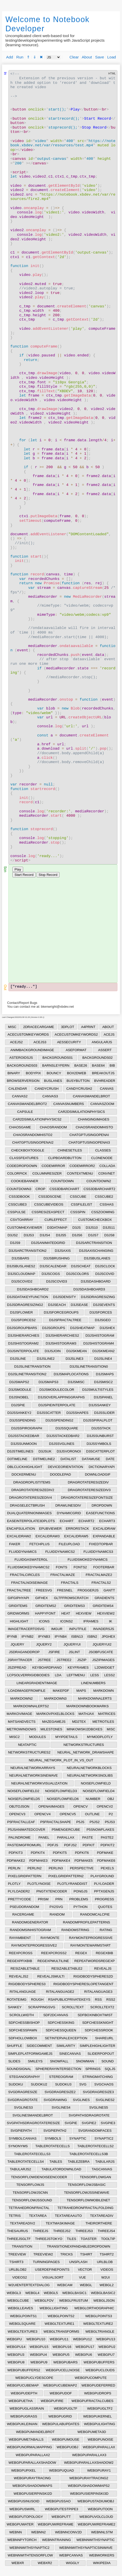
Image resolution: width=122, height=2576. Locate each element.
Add (9, 57)
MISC (12, 1027)
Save (99, 57)
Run (19, 57)
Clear (74, 57)
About (87, 57)
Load (111, 57)
